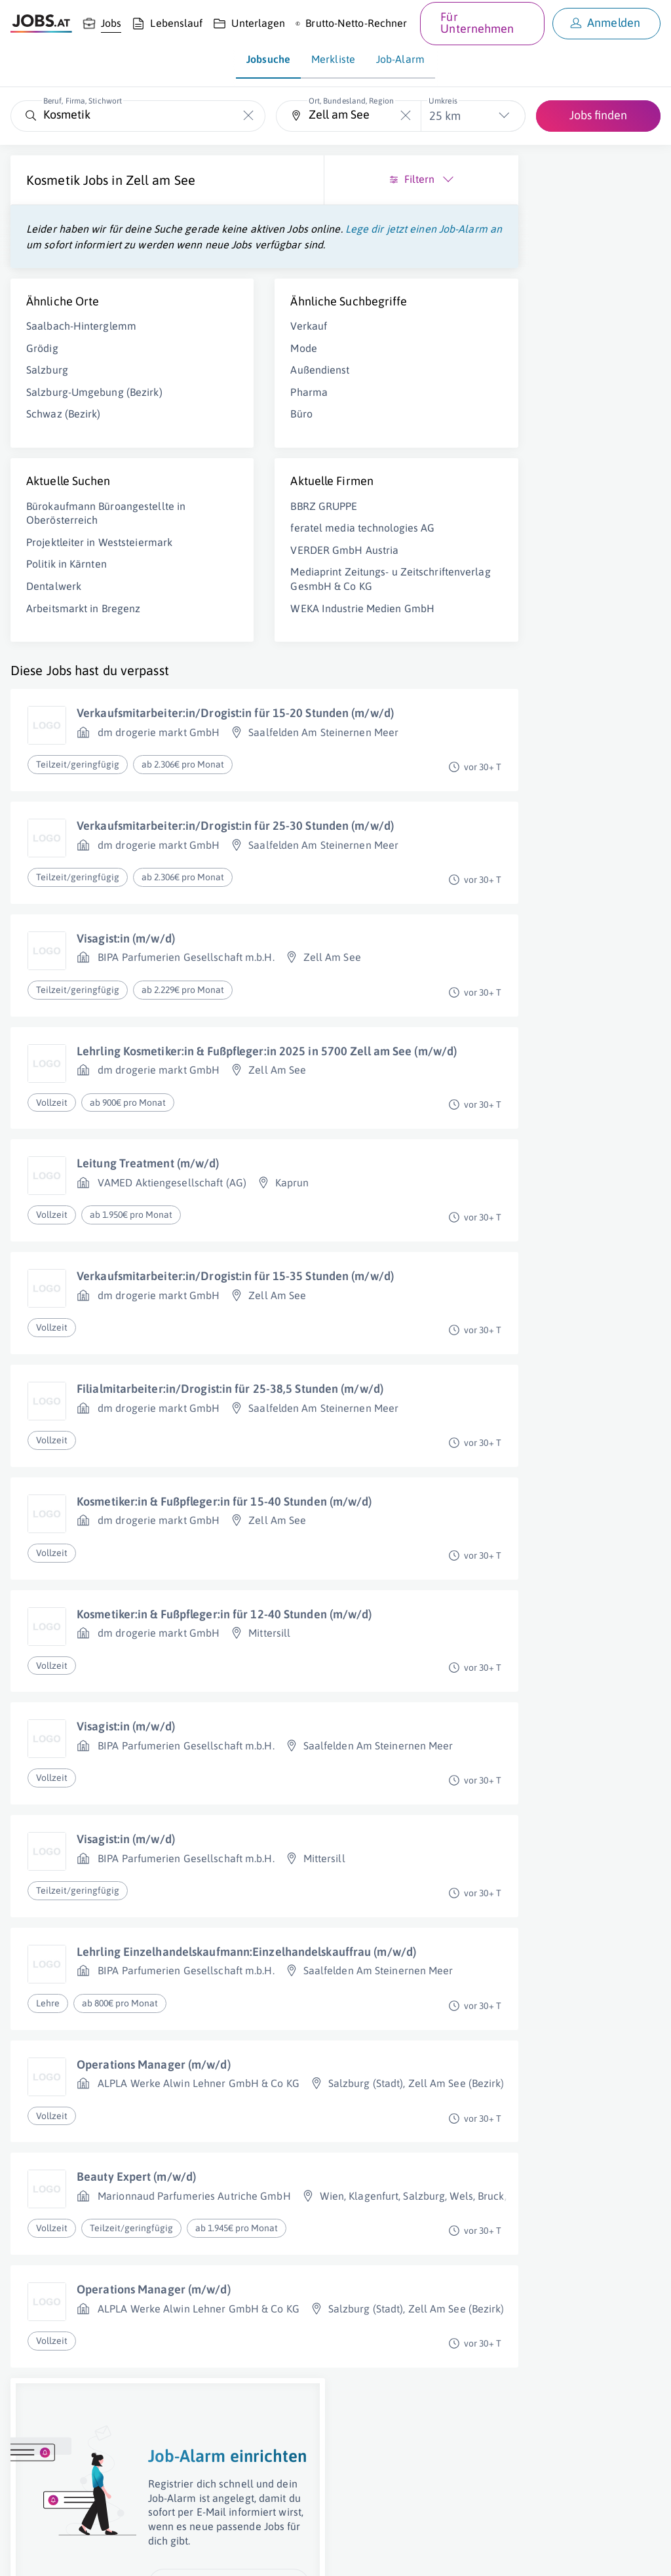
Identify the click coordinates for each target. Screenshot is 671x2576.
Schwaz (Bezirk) (63, 461)
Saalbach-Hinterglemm (81, 359)
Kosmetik (53, 179)
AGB (192, 2553)
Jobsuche (268, 59)
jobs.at (326, 2553)
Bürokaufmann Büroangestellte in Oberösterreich (69, 568)
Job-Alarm (400, 59)
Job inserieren (87, 2553)
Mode (207, 396)
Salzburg (47, 403)
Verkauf (212, 374)
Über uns (29, 2553)
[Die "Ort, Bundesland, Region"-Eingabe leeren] (406, 116)
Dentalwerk (53, 663)
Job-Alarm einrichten (564, 403)
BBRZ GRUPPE (227, 554)
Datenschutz (238, 2553)
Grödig (42, 381)
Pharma (212, 440)
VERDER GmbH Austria (248, 612)
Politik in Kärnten (66, 640)
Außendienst (223, 418)
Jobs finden (598, 115)
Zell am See (61, 197)
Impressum (151, 2553)
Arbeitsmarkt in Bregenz (83, 684)
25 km (445, 116)
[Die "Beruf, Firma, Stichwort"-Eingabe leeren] (249, 116)
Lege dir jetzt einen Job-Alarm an (139, 262)
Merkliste (333, 59)
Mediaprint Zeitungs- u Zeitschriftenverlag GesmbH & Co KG (247, 648)
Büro (205, 462)
